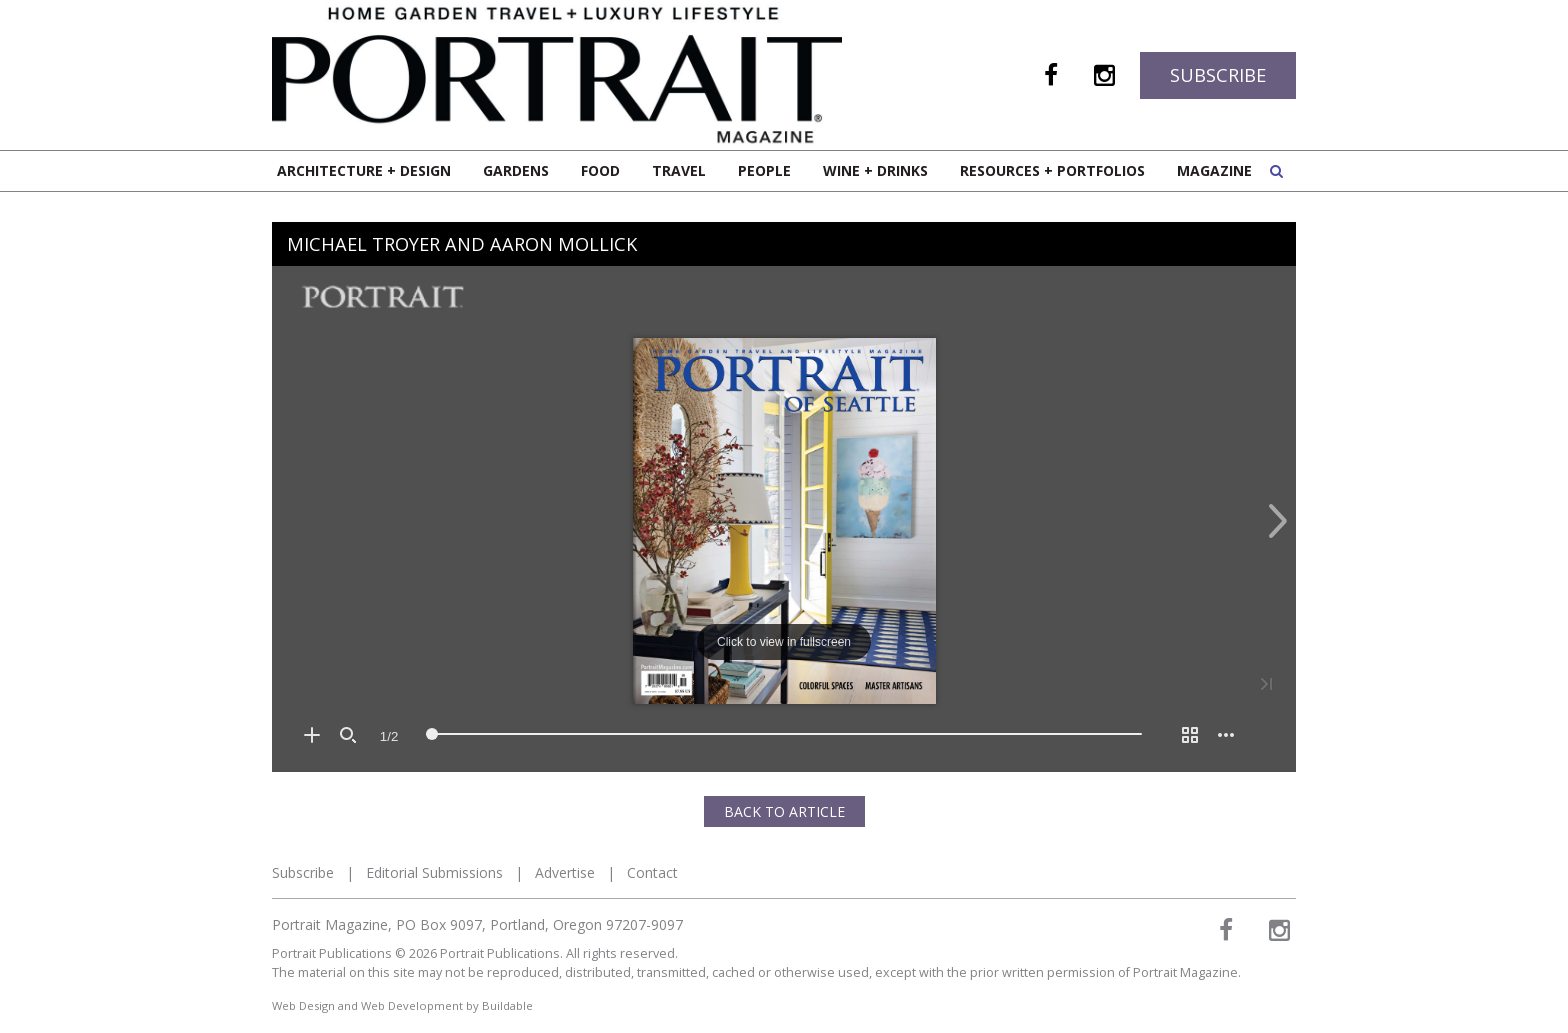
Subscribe (1218, 75)
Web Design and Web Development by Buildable (402, 1005)
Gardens (516, 170)
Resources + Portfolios (1052, 170)
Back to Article (784, 811)
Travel (679, 170)
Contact (652, 872)
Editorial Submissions (434, 872)
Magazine (1214, 170)
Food (600, 170)
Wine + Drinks (875, 170)
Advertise (565, 872)
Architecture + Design (364, 170)
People (764, 170)
